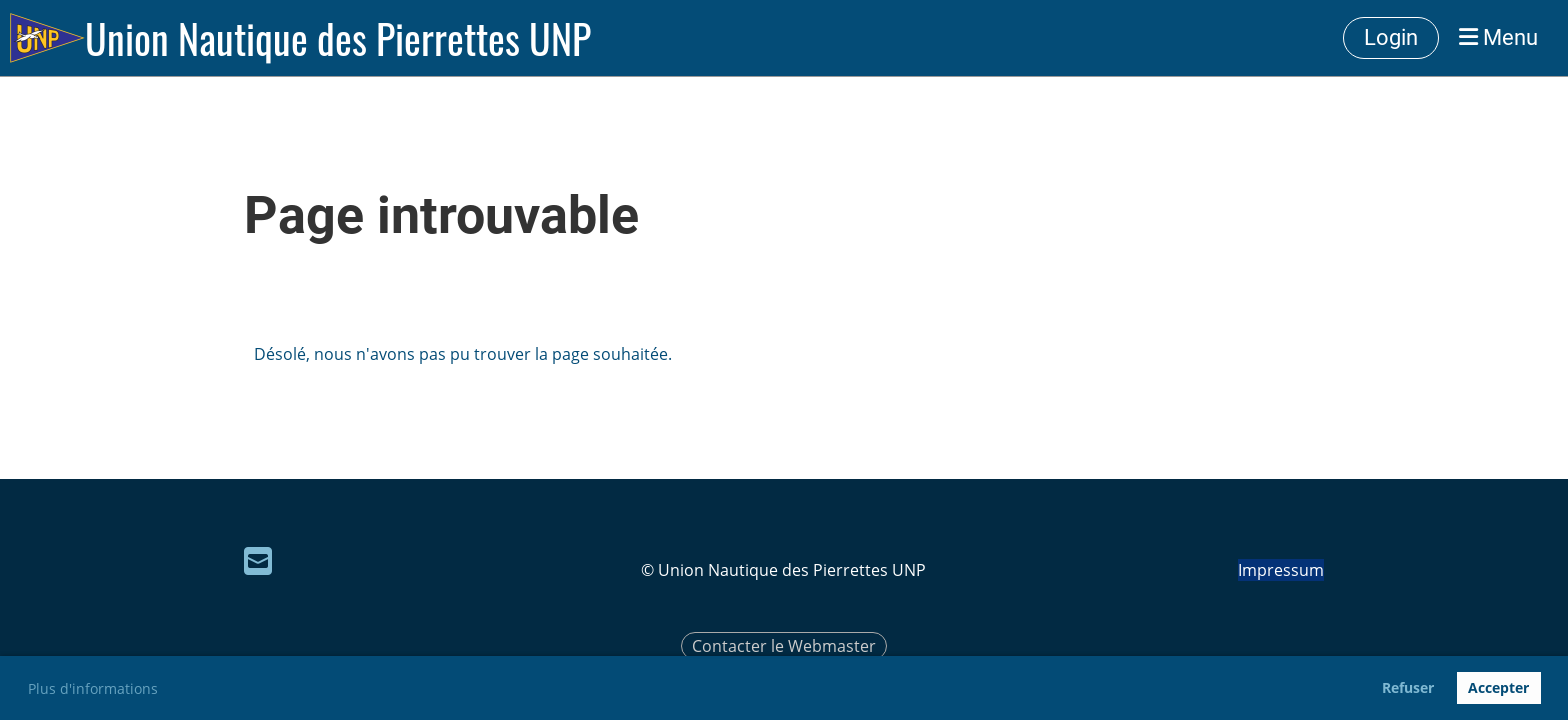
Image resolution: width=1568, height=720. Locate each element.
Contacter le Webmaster (784, 646)
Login (1391, 37)
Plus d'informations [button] (93, 688)
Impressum (1281, 570)
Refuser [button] (1408, 687)
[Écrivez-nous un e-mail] (258, 560)
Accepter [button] (1498, 687)
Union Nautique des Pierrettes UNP (338, 38)
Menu (1498, 37)
